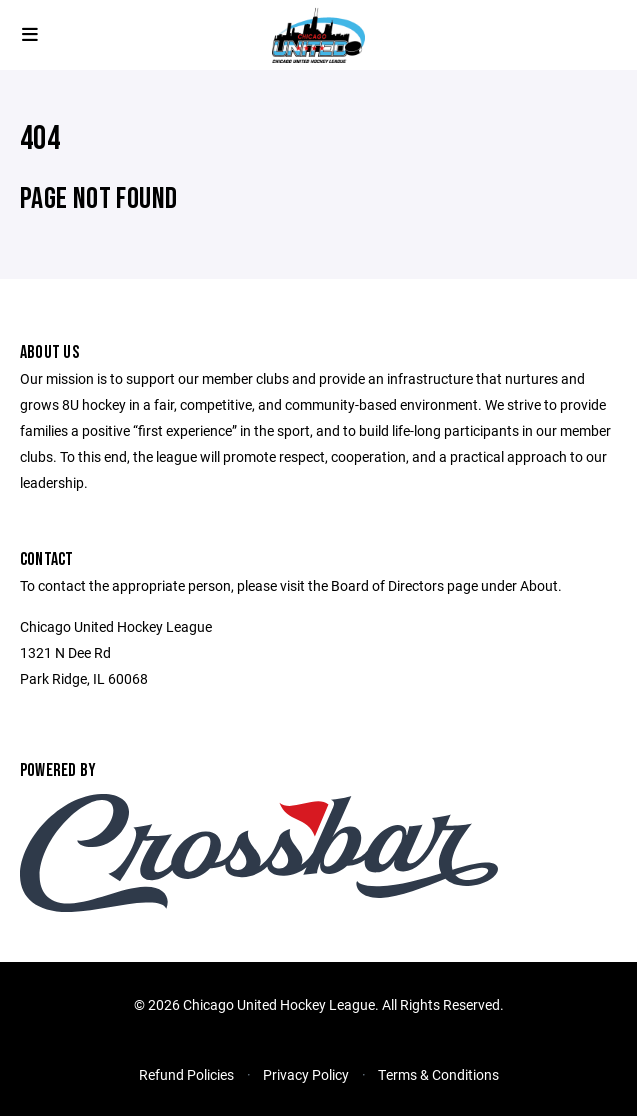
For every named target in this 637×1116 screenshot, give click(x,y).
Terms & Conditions (438, 1074)
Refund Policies (186, 1074)
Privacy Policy (306, 1074)
